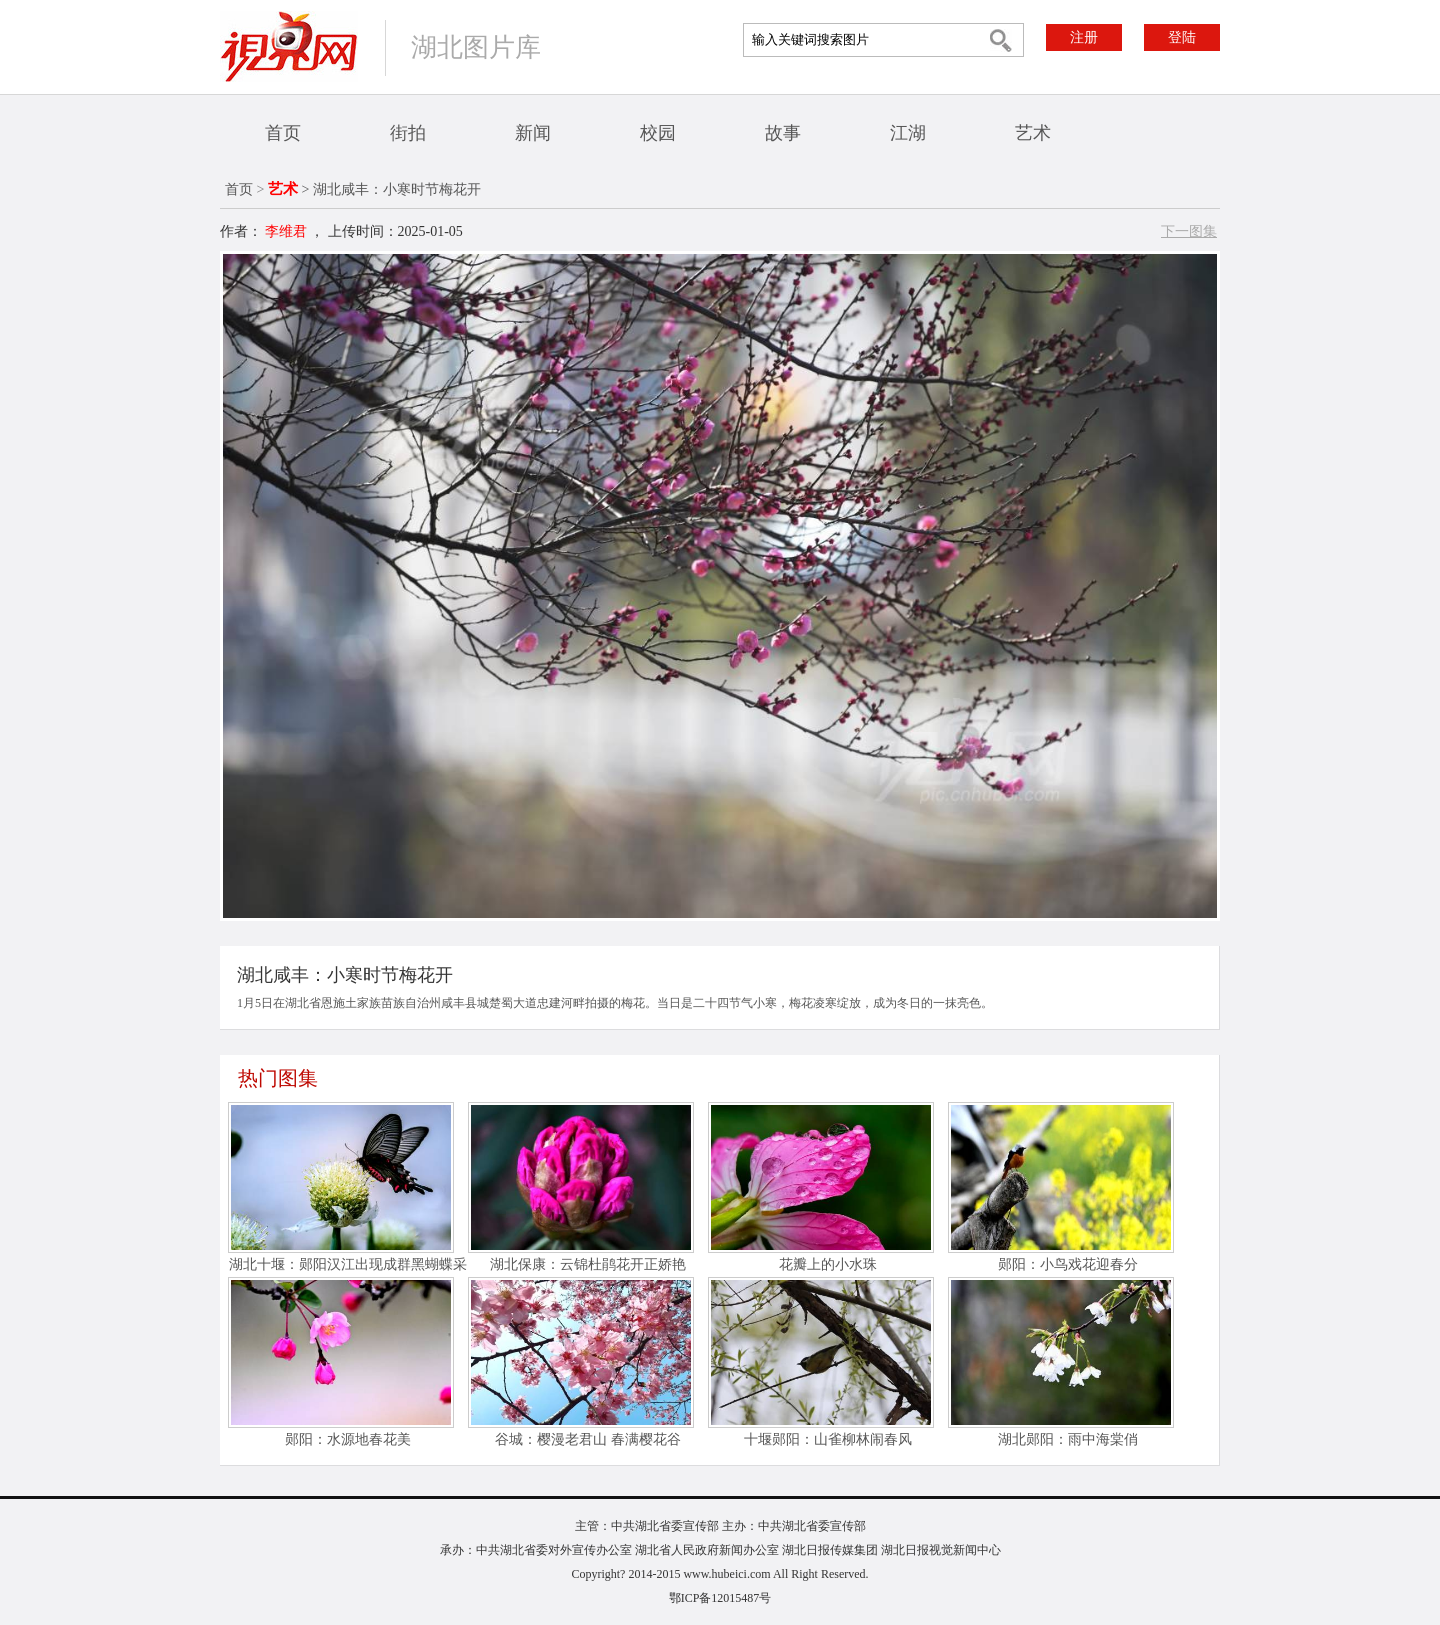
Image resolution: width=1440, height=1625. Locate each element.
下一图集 (1189, 231)
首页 (283, 133)
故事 (783, 133)
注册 (1084, 37)
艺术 (1033, 133)
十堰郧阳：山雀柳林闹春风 (828, 1439)
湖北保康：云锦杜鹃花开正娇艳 (588, 1264)
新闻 (533, 133)
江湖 (908, 133)
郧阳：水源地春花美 (348, 1439)
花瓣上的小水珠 (828, 1264)
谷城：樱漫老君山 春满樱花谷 (588, 1439)
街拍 (408, 133)
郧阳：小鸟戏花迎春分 (1068, 1264)
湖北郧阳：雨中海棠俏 (1068, 1439)
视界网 (289, 46)
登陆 (1182, 37)
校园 (658, 133)
